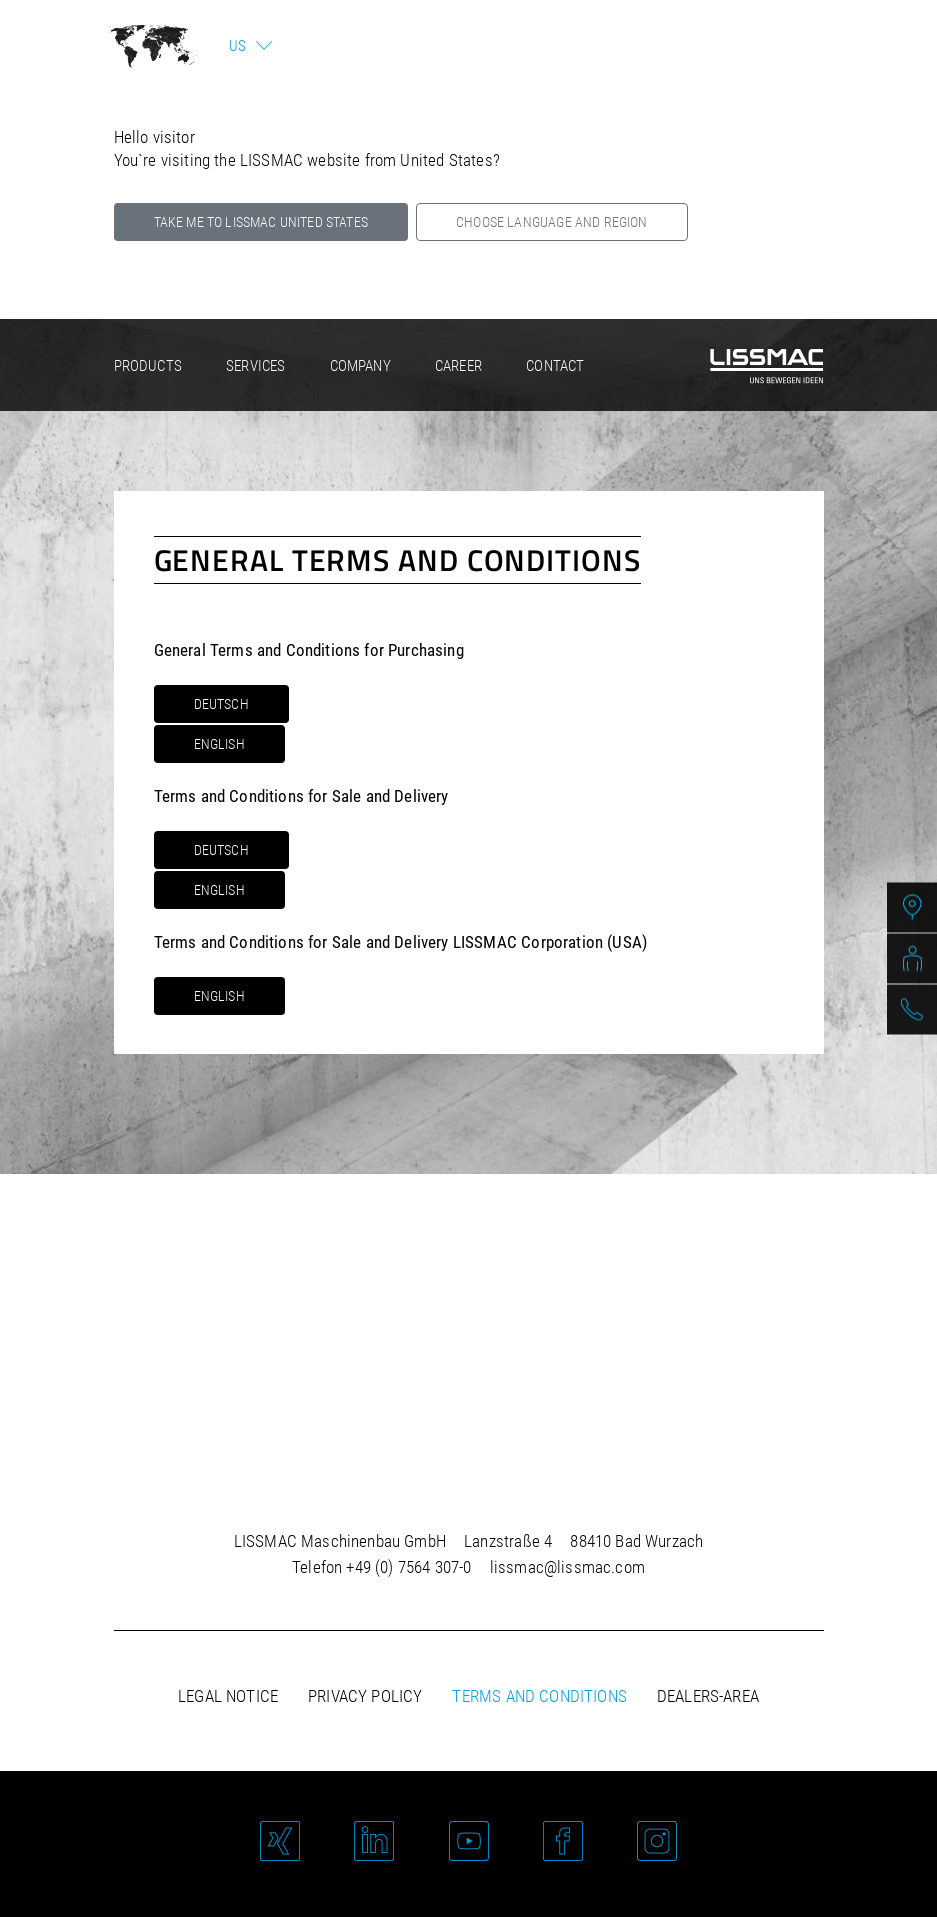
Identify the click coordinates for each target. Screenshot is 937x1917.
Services (255, 366)
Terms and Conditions (539, 1696)
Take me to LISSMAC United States (261, 222)
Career (458, 366)
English (219, 744)
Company (360, 366)
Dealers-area (708, 1696)
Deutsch (221, 704)
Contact (555, 366)
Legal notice (228, 1696)
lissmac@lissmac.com (567, 1567)
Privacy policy (365, 1696)
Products (148, 366)
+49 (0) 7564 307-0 (408, 1567)
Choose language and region (551, 222)
